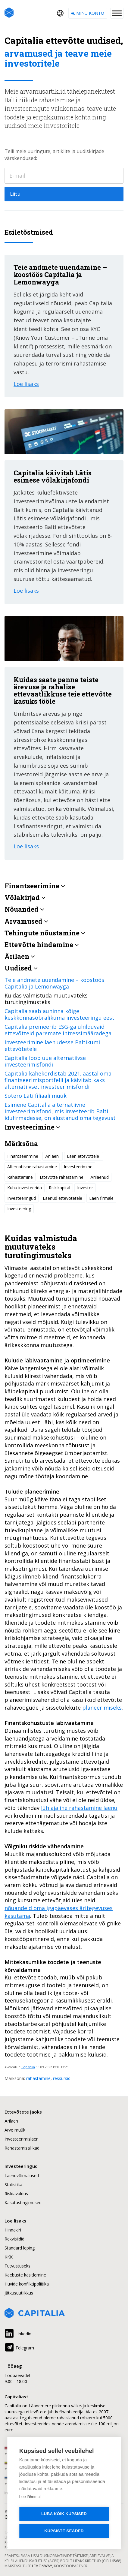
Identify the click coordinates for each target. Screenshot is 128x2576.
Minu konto (87, 13)
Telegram (19, 2347)
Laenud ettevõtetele (62, 1198)
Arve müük (15, 2130)
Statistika (13, 2184)
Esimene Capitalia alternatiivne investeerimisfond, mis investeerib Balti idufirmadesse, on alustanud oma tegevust (60, 1111)
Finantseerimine (22, 1156)
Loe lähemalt (30, 2496)
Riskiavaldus (16, 2193)
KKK (9, 2257)
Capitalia (28, 2067)
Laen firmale (101, 1198)
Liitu (15, 194)
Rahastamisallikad (22, 2148)
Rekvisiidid (14, 2239)
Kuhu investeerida (24, 1187)
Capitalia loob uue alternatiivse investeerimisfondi (45, 1061)
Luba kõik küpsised (64, 2513)
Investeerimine (78, 1166)
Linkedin (18, 2332)
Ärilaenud (99, 1177)
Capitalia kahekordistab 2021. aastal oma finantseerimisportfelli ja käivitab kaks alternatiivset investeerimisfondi (58, 1080)
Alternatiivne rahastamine (32, 1166)
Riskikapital (59, 1187)
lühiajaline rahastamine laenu (79, 1807)
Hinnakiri (13, 2230)
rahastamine (38, 2078)
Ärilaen (52, 1156)
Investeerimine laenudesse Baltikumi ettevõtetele (52, 1045)
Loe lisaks (26, 383)
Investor (85, 1187)
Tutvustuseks (17, 2266)
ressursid (61, 2078)
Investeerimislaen (22, 2139)
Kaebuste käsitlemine (25, 2275)
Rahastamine (20, 1177)
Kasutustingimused (23, 2202)
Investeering (19, 1208)
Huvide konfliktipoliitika (27, 2284)
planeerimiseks (102, 1707)
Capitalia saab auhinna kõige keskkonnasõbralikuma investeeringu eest (59, 1014)
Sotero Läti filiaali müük (36, 1095)
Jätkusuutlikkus (19, 2293)
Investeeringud (21, 1198)
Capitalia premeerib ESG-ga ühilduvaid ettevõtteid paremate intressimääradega (58, 1030)
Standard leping (20, 2248)
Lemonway (42, 2565)
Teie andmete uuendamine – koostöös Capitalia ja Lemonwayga (54, 983)
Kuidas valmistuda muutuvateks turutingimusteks (46, 999)
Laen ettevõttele (83, 1156)
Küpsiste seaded (64, 2531)
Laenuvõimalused (22, 2175)
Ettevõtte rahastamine (61, 1177)
